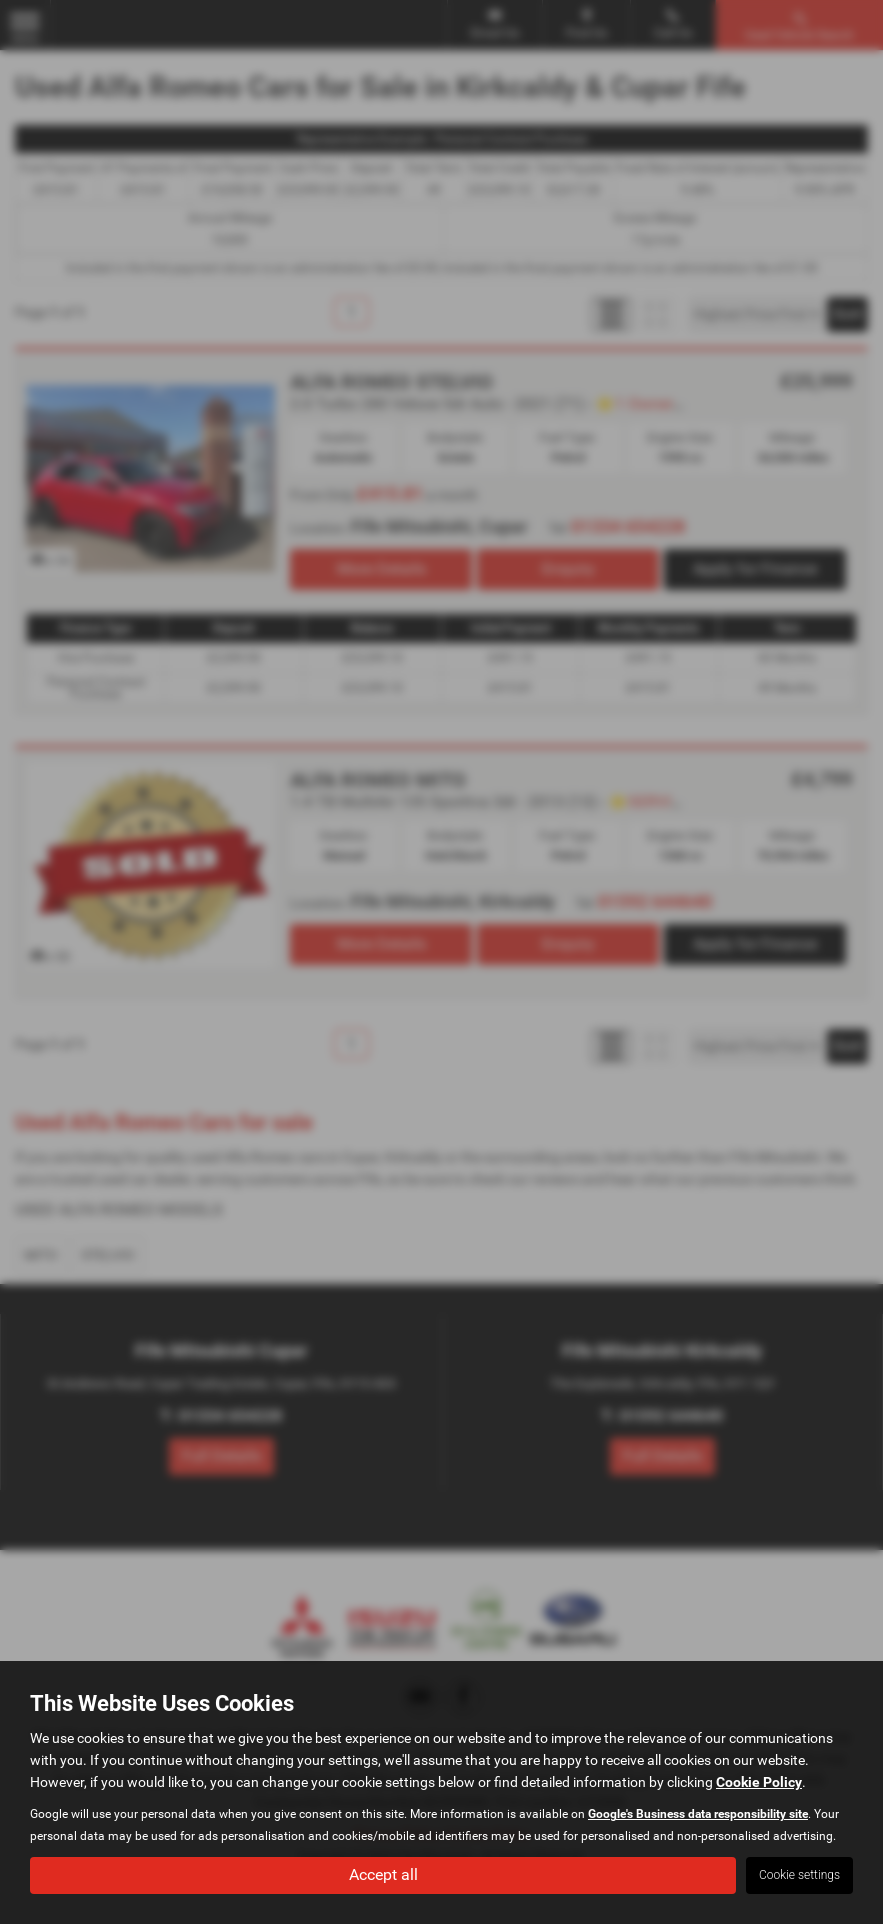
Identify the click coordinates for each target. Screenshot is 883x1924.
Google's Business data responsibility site (698, 1814)
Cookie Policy (759, 1782)
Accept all (383, 1874)
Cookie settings (799, 1875)
